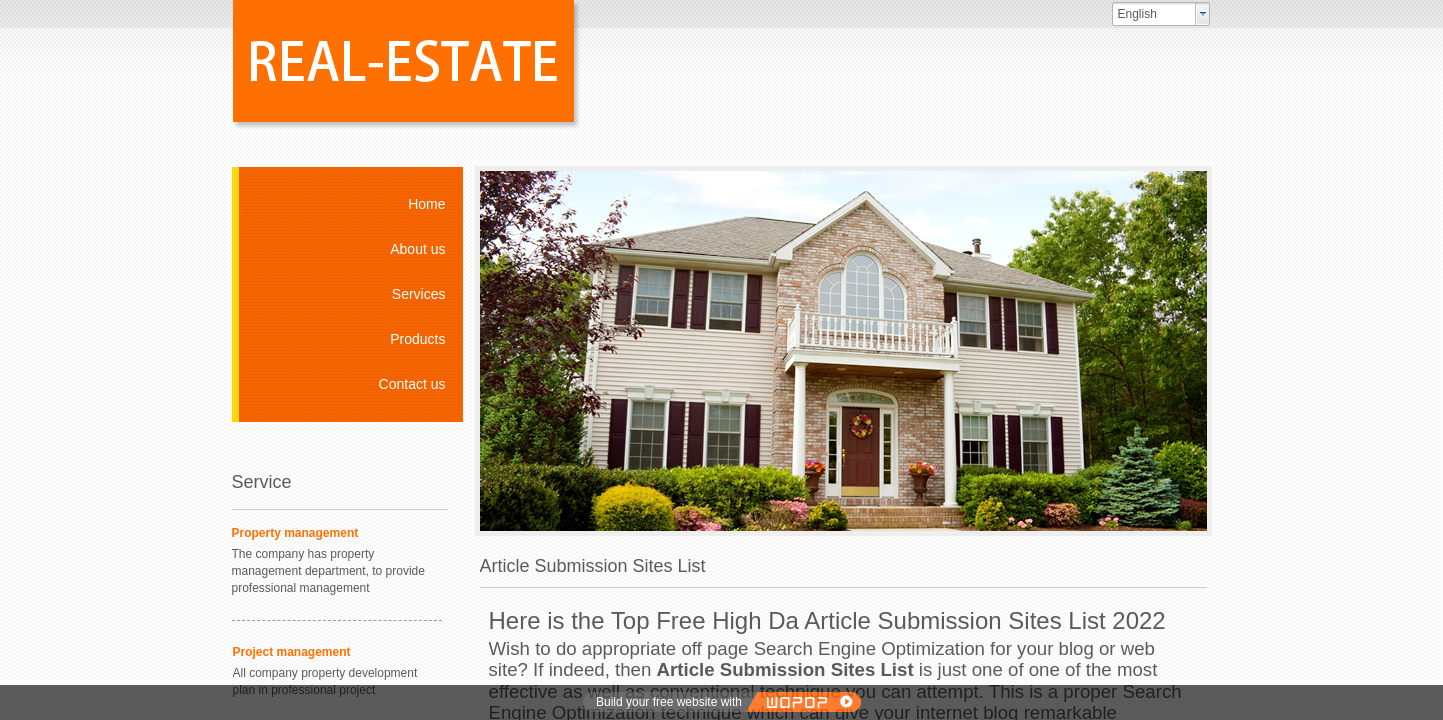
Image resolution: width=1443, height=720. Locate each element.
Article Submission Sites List (785, 669)
